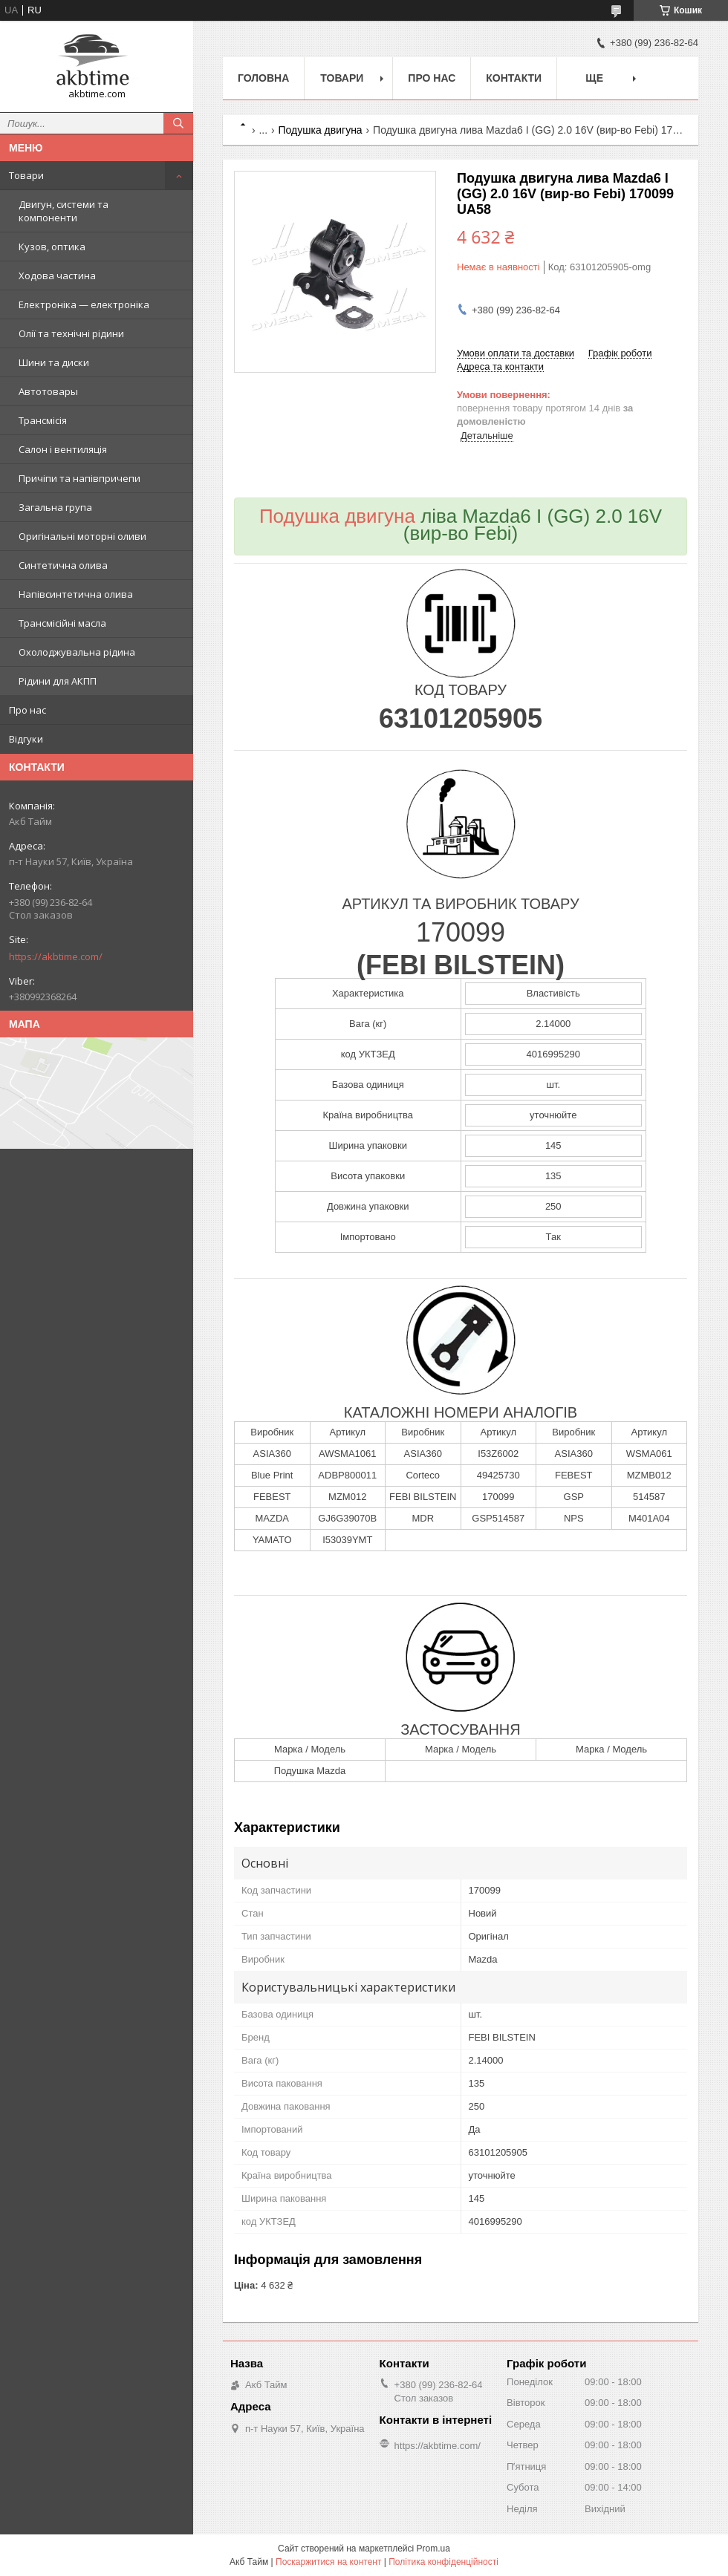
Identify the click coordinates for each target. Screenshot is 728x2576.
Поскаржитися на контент (328, 2562)
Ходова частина (57, 275)
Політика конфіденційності (443, 2562)
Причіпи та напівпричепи (79, 478)
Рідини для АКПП (58, 681)
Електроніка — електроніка (84, 304)
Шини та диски (54, 362)
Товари (26, 175)
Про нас (27, 710)
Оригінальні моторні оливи (82, 536)
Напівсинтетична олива (76, 594)
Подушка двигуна (321, 130)
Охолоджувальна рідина (77, 652)
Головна (263, 78)
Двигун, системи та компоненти (63, 211)
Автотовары (48, 391)
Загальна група (55, 507)
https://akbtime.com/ (56, 956)
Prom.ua (433, 2548)
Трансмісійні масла (62, 623)
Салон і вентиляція (63, 449)
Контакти (514, 78)
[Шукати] (178, 123)
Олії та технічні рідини (71, 333)
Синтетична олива (63, 565)
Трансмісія (43, 420)
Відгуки (26, 739)
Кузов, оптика (52, 246)
